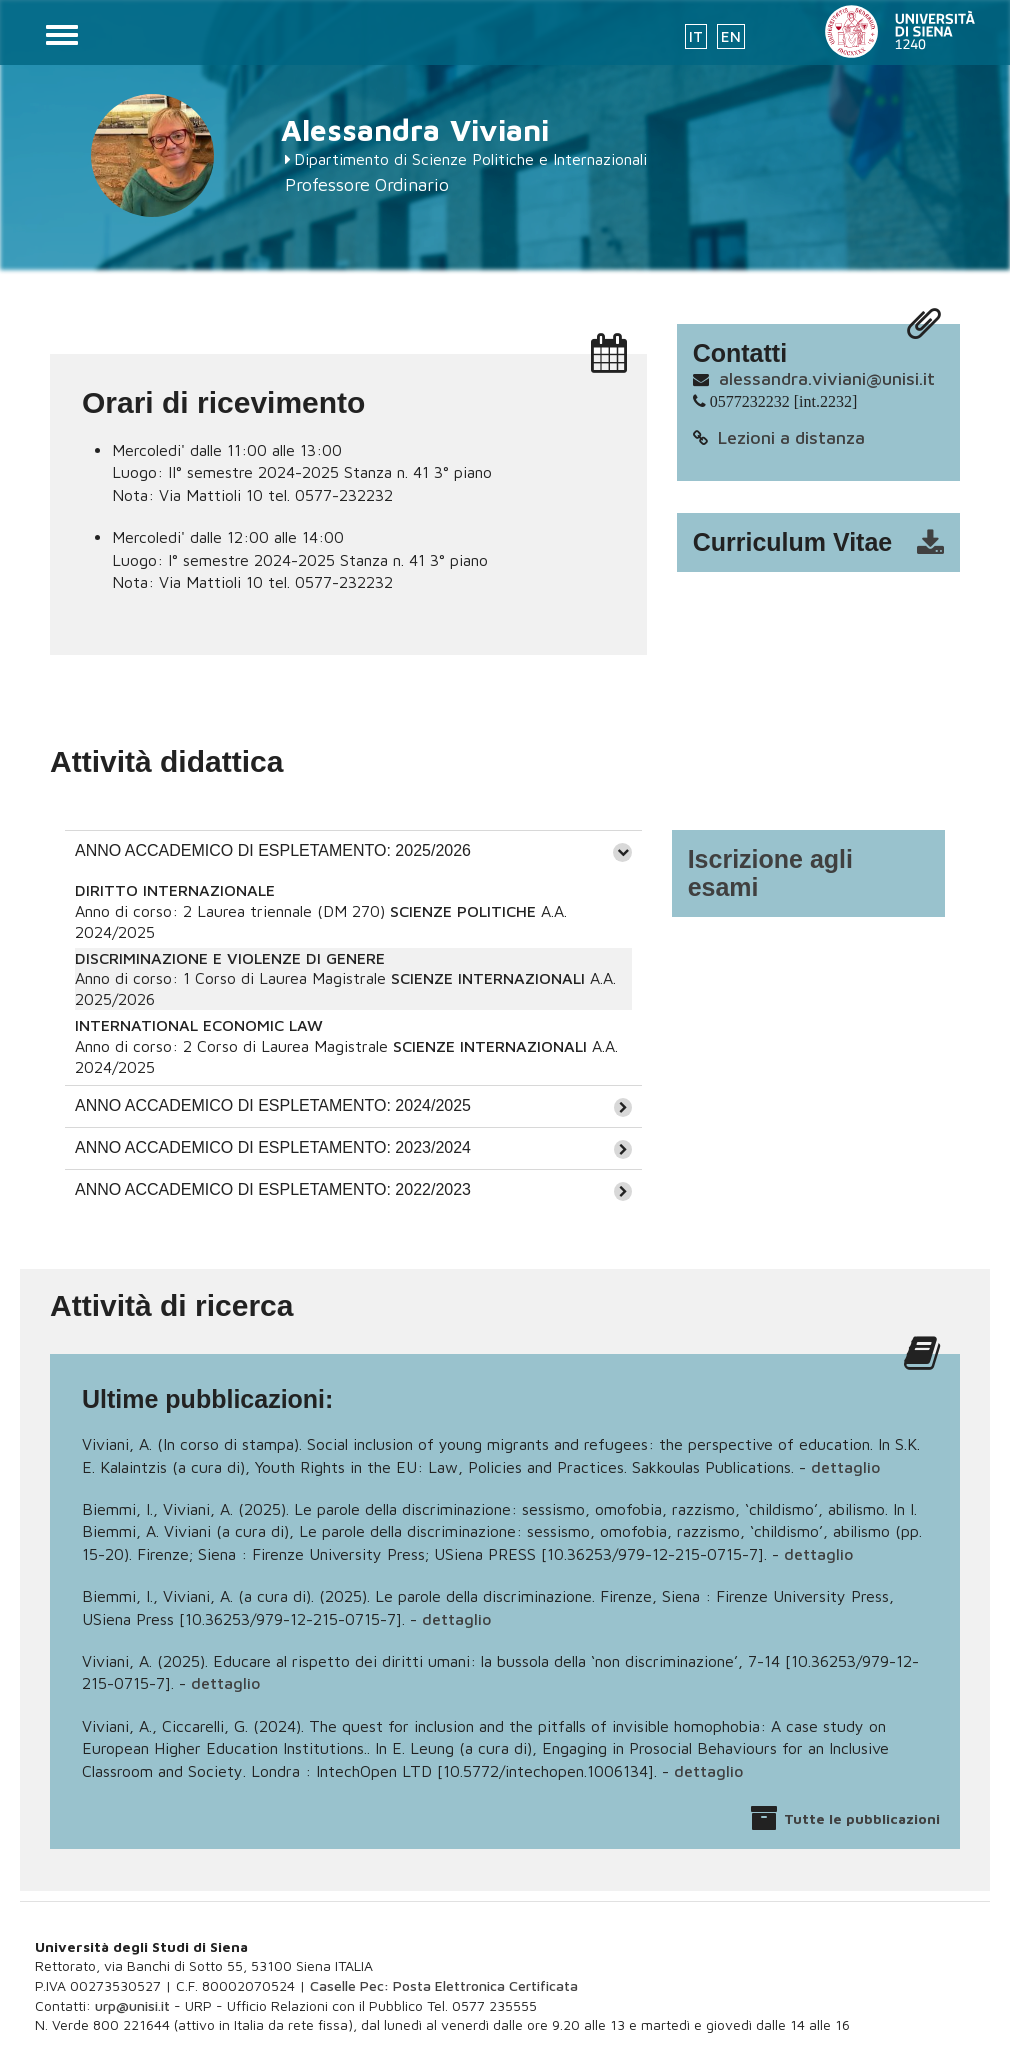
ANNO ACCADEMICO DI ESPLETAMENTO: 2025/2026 (273, 850)
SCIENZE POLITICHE (463, 911)
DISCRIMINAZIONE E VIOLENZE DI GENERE (230, 958)
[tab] (353, 851)
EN (731, 36)
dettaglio (845, 1467)
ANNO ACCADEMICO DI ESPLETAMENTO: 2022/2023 (273, 1189)
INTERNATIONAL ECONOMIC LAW (199, 1025)
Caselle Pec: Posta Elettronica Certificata (444, 1985)
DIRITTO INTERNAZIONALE (175, 890)
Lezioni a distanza (791, 437)
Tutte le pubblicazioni (862, 1818)
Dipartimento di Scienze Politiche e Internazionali (470, 159)
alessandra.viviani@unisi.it (827, 378)
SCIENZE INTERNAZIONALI (488, 978)
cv (831, 543)
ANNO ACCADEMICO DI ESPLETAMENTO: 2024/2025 (273, 1105)
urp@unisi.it (132, 2005)
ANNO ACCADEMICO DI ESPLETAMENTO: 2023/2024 (273, 1147)
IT (696, 36)
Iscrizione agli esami (770, 873)
